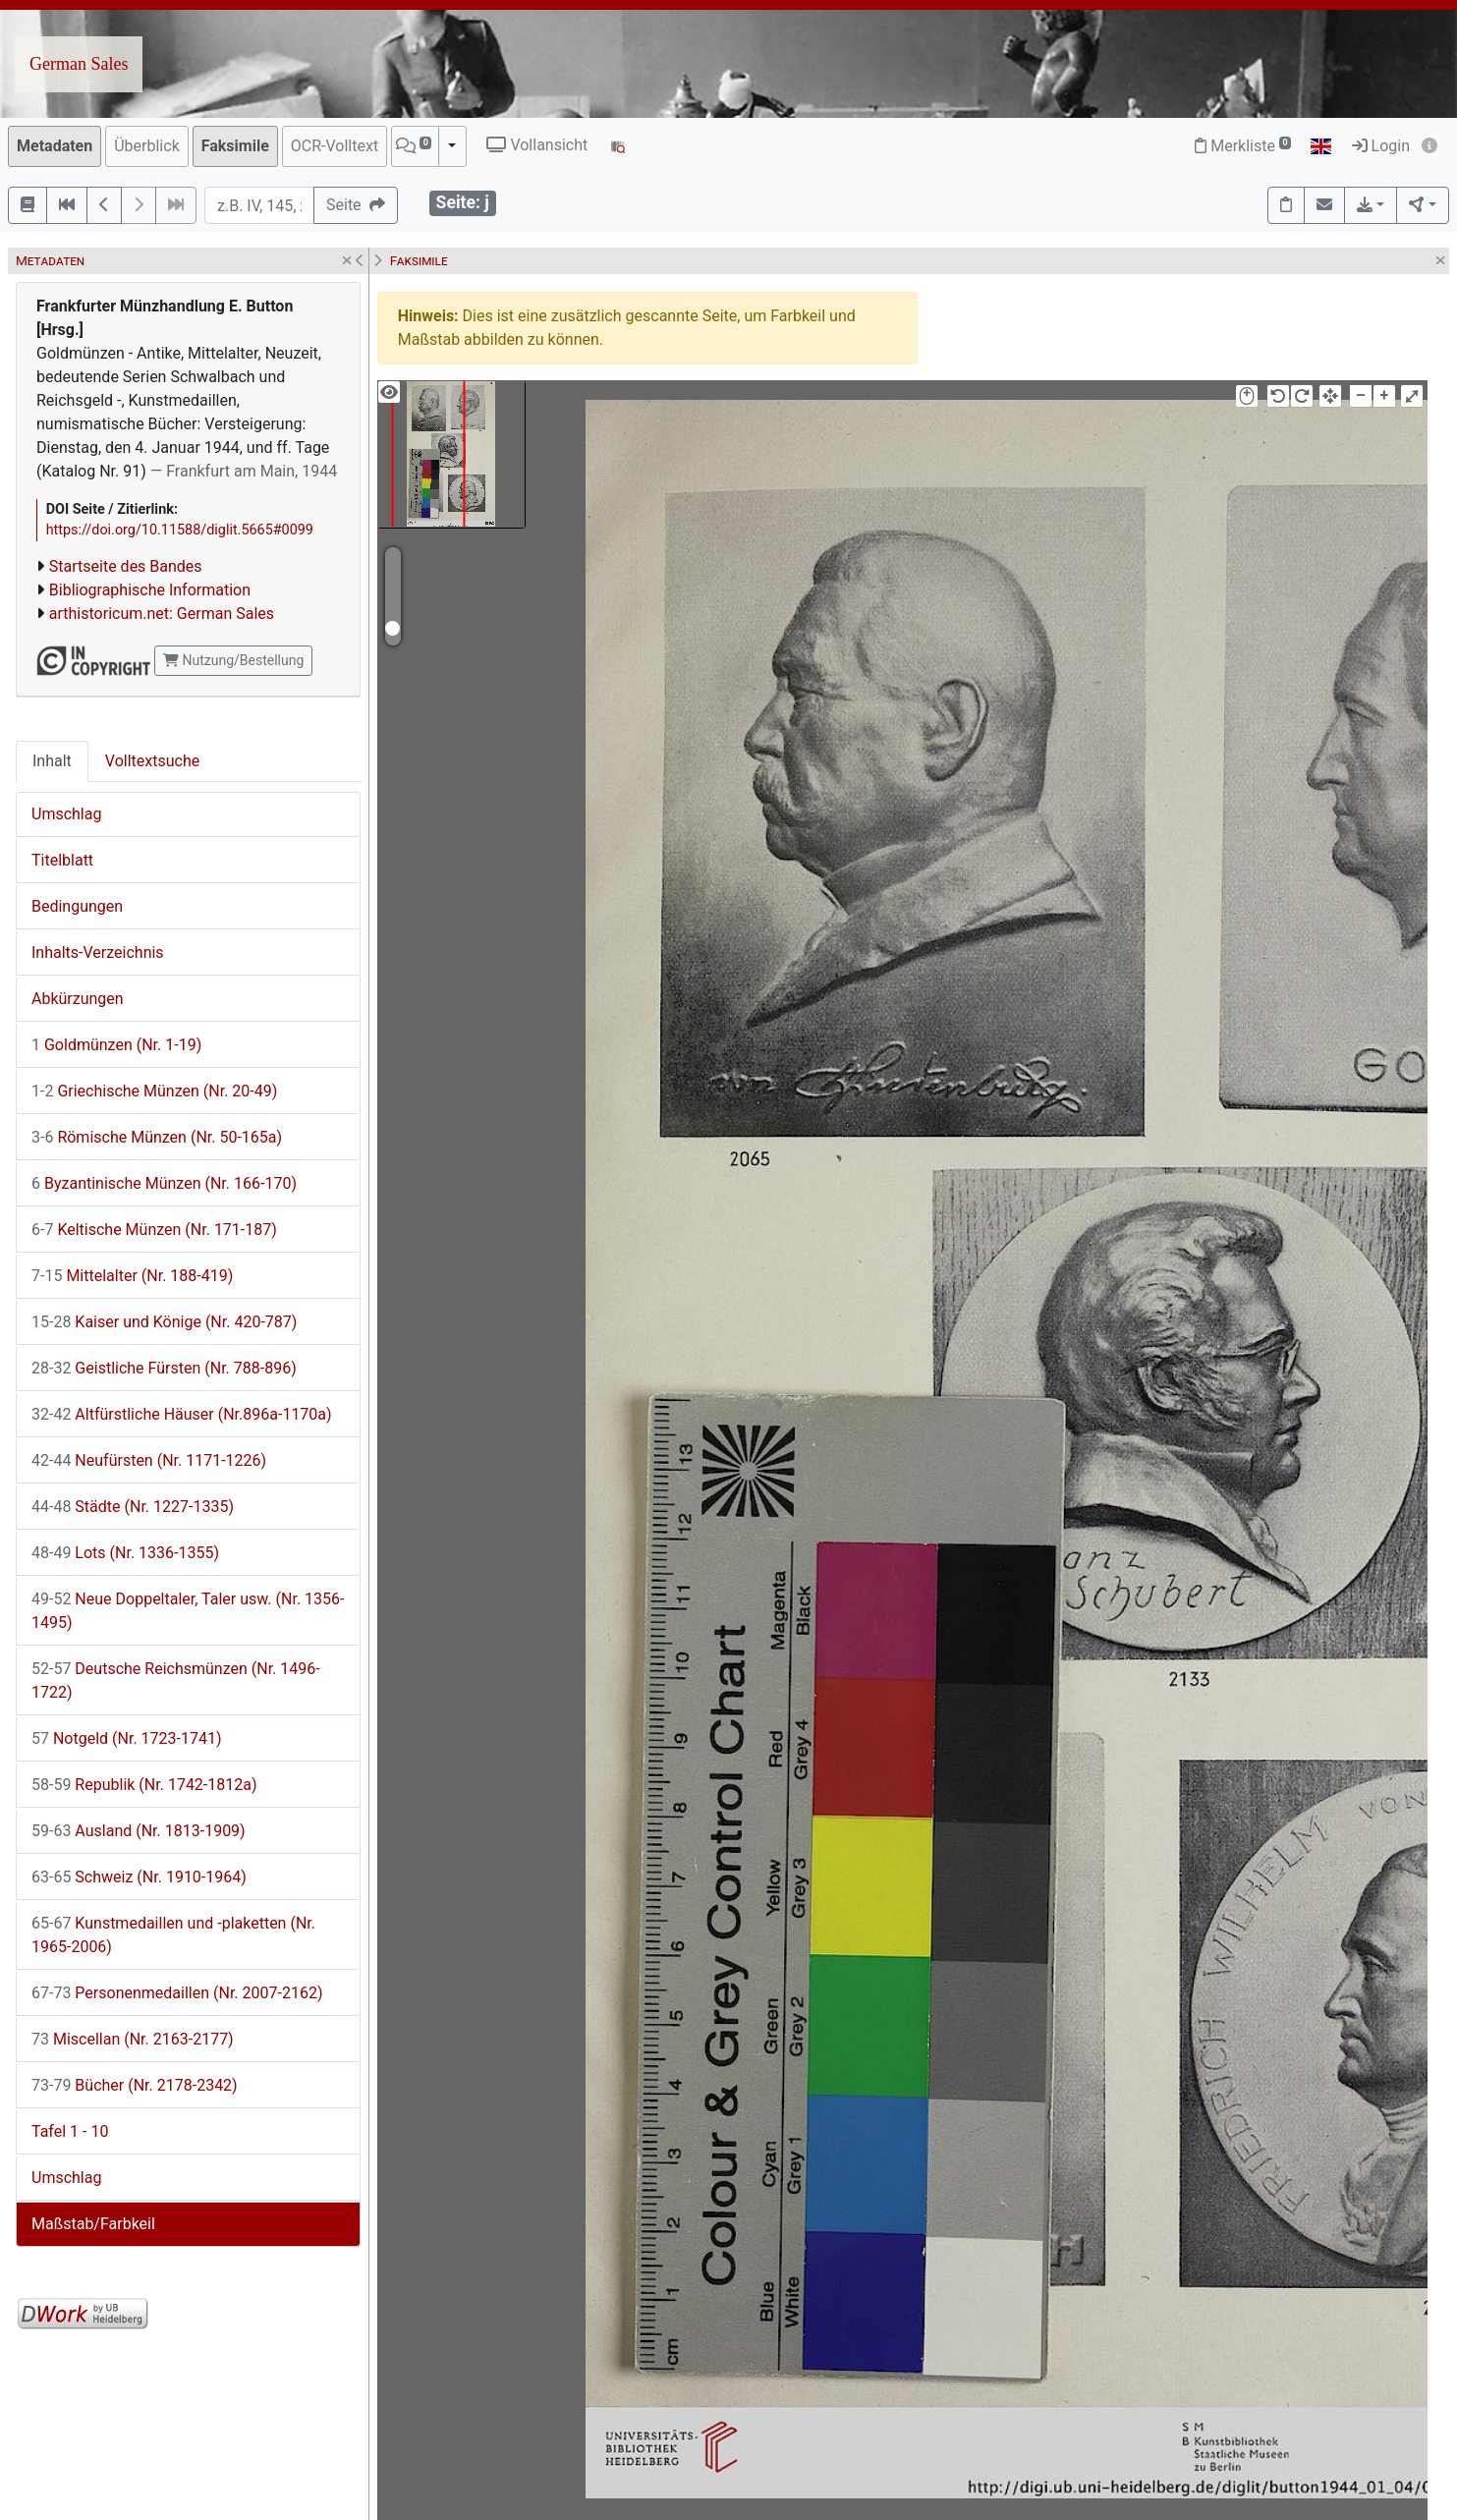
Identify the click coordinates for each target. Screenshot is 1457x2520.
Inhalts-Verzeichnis (97, 952)
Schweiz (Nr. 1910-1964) (139, 1877)
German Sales (78, 64)
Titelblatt (62, 860)
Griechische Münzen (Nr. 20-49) (154, 1091)
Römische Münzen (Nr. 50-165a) (156, 1137)
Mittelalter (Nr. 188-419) (132, 1275)
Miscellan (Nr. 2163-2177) (132, 2039)
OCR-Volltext (334, 146)
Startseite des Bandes (125, 566)
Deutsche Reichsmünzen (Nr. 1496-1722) (175, 1680)
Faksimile (235, 146)
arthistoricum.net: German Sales (161, 613)
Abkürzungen (77, 998)
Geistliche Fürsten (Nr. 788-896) (164, 1368)
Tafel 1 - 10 (69, 2131)
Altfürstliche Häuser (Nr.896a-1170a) (181, 1414)
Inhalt (52, 761)
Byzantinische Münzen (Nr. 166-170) (164, 1183)
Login (1381, 146)
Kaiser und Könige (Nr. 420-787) (164, 1322)
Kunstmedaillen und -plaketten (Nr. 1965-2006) (173, 1935)
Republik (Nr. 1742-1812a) (144, 1784)
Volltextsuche (152, 761)
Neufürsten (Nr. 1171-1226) (148, 1460)
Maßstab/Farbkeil (93, 2223)
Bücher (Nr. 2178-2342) (134, 2085)
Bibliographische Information (150, 590)
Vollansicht (537, 145)
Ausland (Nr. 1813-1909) (138, 1830)
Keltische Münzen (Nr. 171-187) (154, 1229)
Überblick (147, 146)
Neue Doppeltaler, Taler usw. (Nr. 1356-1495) (187, 1611)
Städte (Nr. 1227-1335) (132, 1506)
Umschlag (66, 814)
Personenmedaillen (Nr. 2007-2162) (176, 1993)
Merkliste (1243, 146)
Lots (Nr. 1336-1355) (125, 1552)
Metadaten (54, 146)
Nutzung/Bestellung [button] (233, 660)
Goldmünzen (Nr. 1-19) (116, 1045)
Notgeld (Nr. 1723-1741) (126, 1738)
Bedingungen (77, 906)
